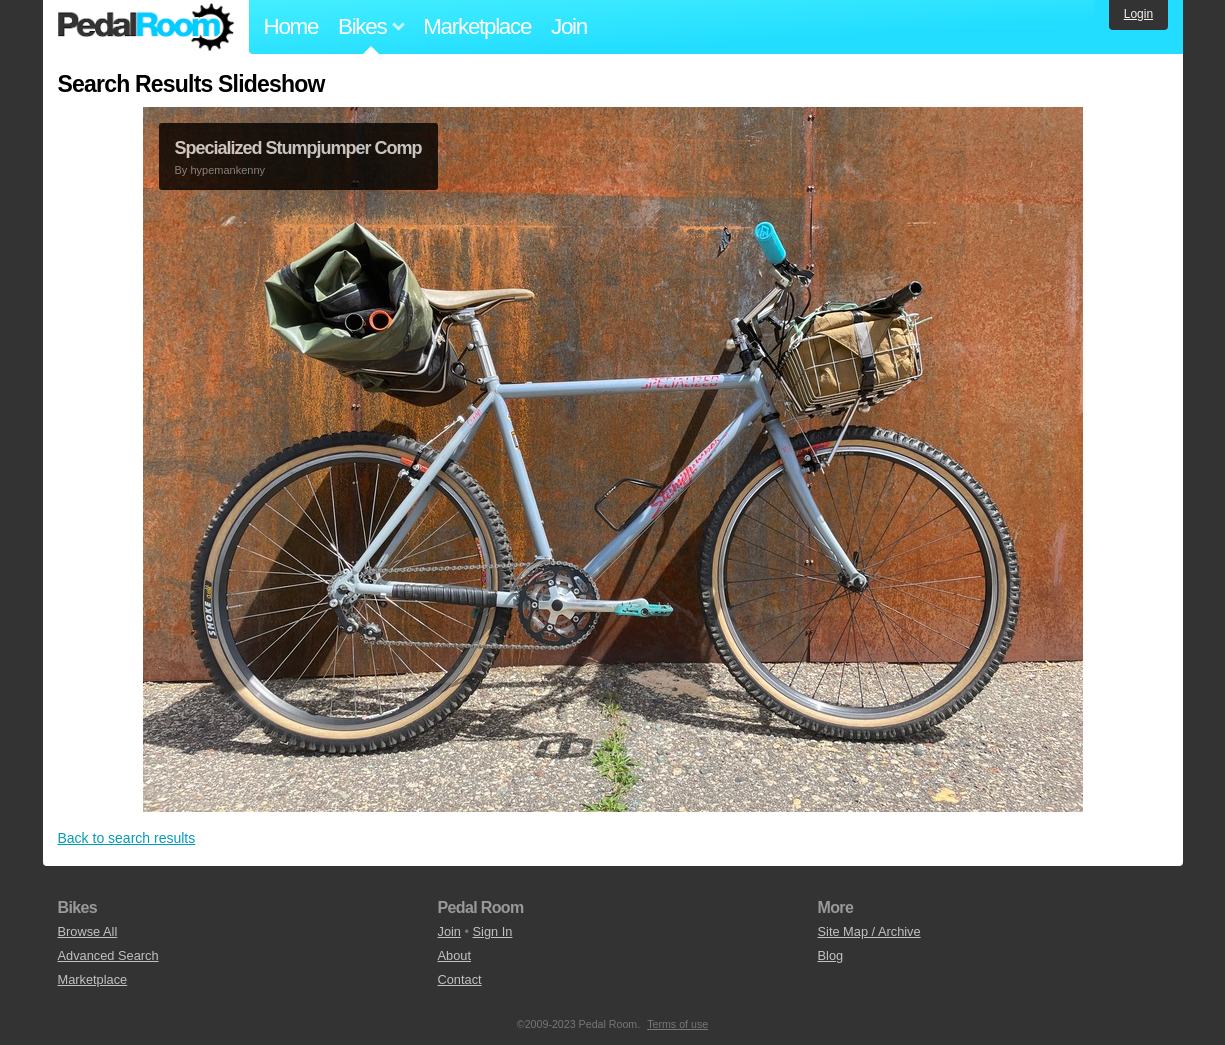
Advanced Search (108, 955)
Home (291, 26)
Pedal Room (146, 27)
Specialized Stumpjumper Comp (298, 148)
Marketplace (477, 26)
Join (569, 26)
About (454, 955)
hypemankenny (227, 170)
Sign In (493, 931)
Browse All (88, 931)
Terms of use (677, 1024)
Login (1138, 14)
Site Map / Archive (869, 931)
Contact (460, 979)
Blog (831, 955)
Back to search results (127, 838)
